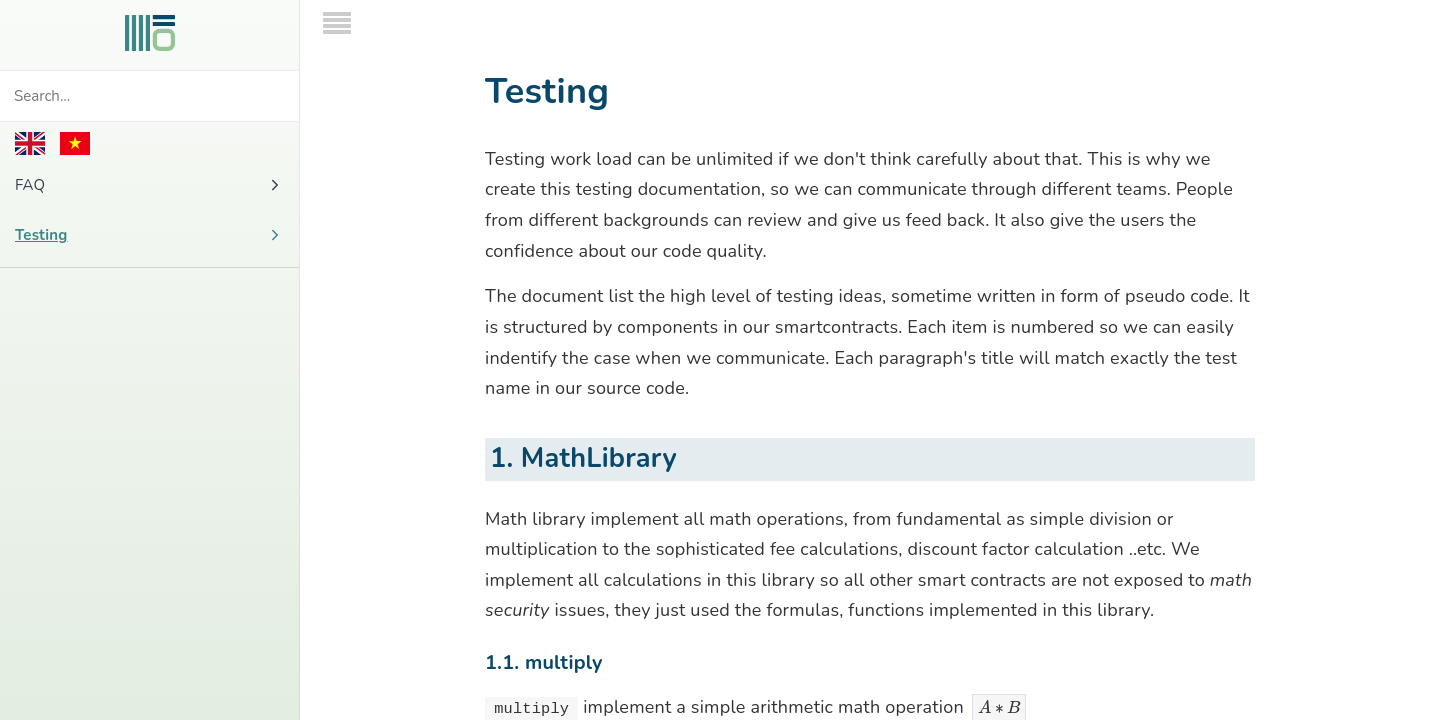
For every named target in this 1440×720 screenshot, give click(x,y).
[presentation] (999, 637)
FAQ (149, 185)
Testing (149, 235)
